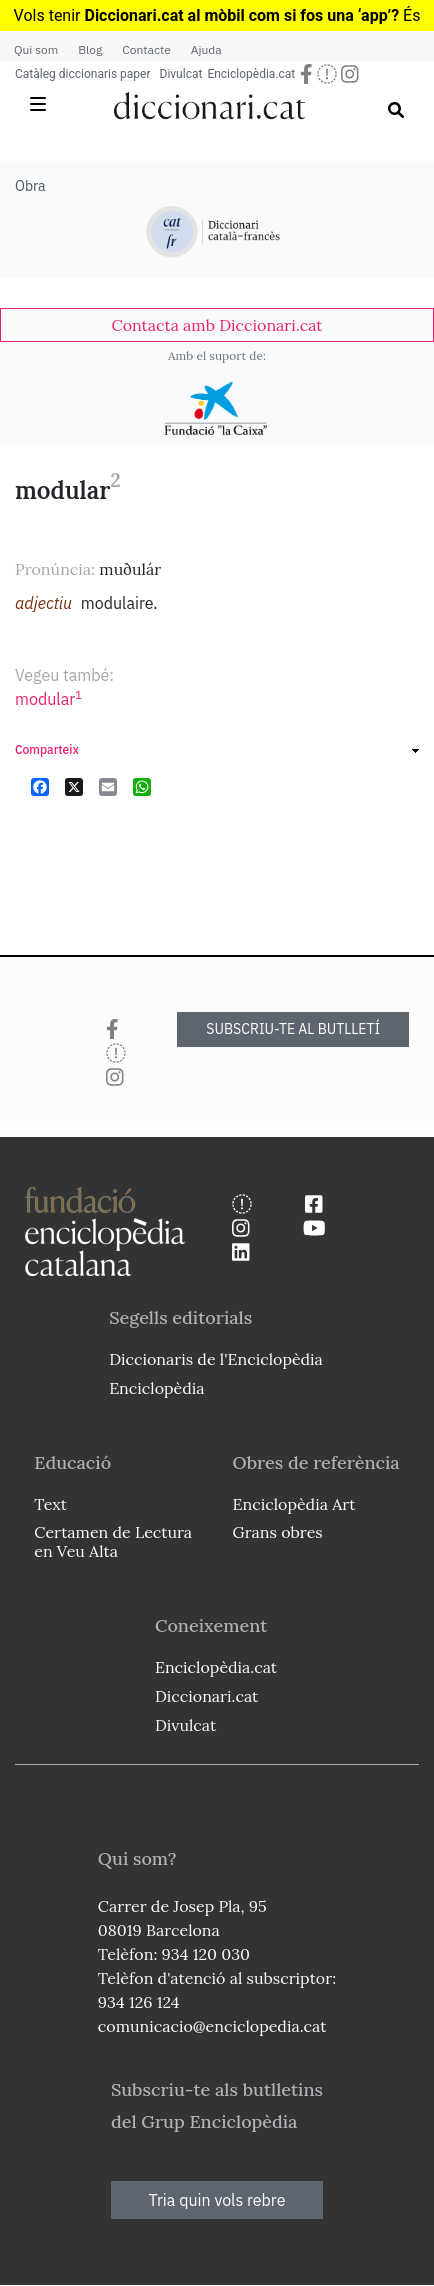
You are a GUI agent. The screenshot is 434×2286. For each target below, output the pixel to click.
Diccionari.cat (206, 1696)
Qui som (36, 49)
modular (48, 699)
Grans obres (278, 1532)
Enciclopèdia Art (294, 1504)
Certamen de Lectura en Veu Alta (113, 1541)
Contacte (146, 49)
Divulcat (181, 74)
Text (50, 1504)
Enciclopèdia (156, 1388)
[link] (217, 325)
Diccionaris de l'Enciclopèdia (216, 1359)
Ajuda (206, 49)
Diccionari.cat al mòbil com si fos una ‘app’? (241, 15)
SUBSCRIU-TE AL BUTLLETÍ (293, 1029)
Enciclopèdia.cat (251, 74)
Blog (90, 49)
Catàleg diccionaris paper (83, 74)
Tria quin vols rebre (217, 2200)
